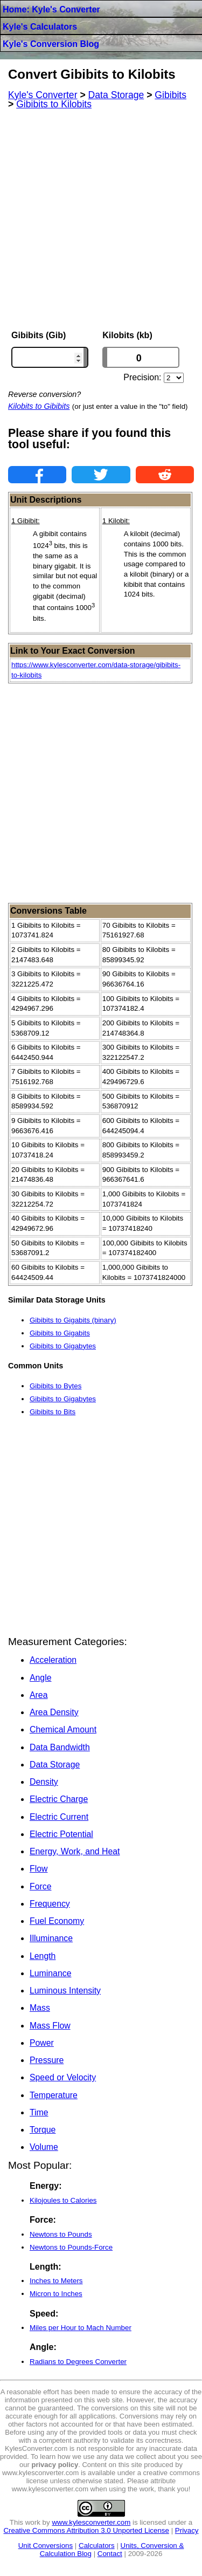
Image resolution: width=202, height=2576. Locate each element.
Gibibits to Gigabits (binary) (73, 1320)
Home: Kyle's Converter (51, 9)
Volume (44, 2147)
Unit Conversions (45, 2545)
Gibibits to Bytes (55, 1386)
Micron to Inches (56, 2294)
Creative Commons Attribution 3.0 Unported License (86, 2530)
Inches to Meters (56, 2281)
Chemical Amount (63, 1729)
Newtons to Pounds (61, 2234)
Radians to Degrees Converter (78, 2362)
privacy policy (55, 2465)
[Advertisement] (101, 220)
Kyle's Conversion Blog (51, 44)
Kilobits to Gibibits (38, 406)
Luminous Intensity (65, 1990)
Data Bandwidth (60, 1747)
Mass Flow (50, 2025)
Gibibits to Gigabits (60, 1333)
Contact (109, 2554)
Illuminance (51, 1938)
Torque (42, 2129)
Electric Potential (61, 1834)
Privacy (187, 2530)
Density (44, 1781)
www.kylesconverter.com (91, 2522)
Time (39, 2112)
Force (40, 1886)
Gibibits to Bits (52, 1412)
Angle (40, 1677)
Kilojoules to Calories (63, 2200)
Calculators (97, 2545)
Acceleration (53, 1659)
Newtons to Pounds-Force (71, 2247)
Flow (38, 1868)
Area (38, 1695)
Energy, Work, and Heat (75, 1851)
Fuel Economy (57, 1921)
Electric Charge (59, 1799)
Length (42, 1956)
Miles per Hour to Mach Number (80, 2328)
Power (42, 2042)
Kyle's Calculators (40, 26)
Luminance (50, 1973)
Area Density (54, 1712)
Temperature (54, 2095)
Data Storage (55, 1764)
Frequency (50, 1903)
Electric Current (59, 1816)
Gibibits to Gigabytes (63, 1346)
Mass (40, 2007)
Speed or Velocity (63, 2077)
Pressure (47, 2060)
